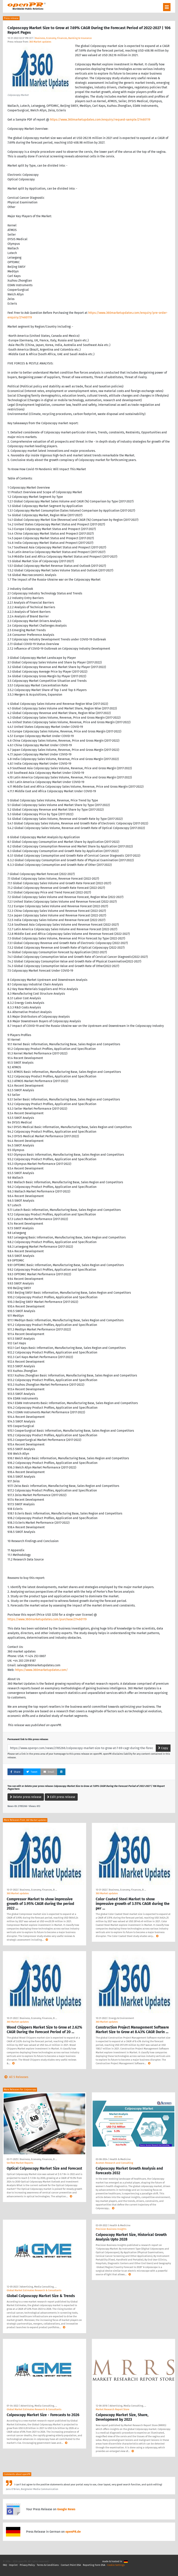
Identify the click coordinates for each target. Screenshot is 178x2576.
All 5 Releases (15, 2077)
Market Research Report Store (112, 2409)
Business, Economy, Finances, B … (38, 1889)
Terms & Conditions (48, 2565)
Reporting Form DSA (94, 2565)
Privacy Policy (27, 2565)
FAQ (5, 2565)
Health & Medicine (120, 2159)
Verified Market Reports (20, 2162)
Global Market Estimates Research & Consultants (34, 2290)
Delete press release (25, 1797)
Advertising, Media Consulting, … (38, 2286)
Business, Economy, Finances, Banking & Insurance (63, 38)
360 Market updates (40, 41)
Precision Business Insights (111, 2229)
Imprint (13, 2565)
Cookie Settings (116, 2565)
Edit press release (61, 1797)
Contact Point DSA (71, 2565)
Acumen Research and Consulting (114, 2162)
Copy (163, 1748)
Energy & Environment (121, 2018)
